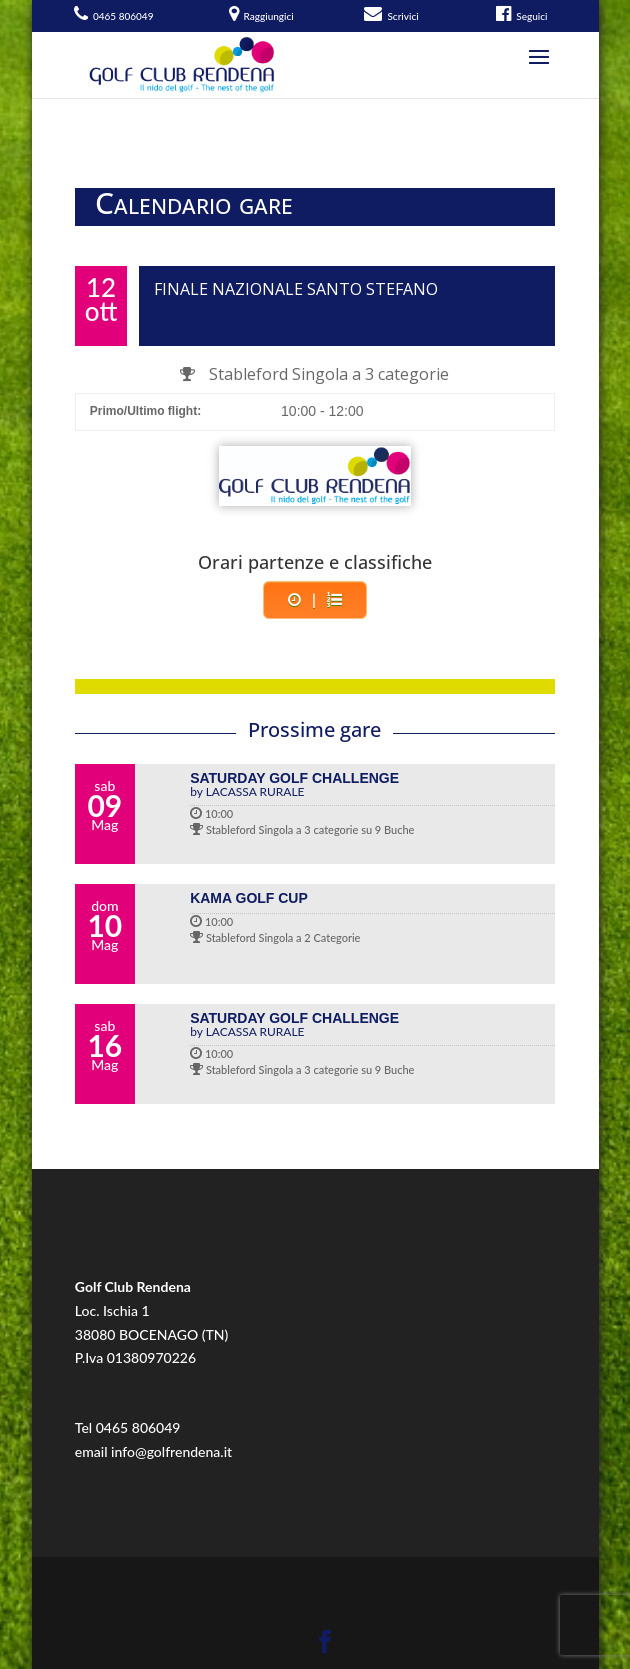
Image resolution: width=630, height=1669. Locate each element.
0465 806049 (138, 1427)
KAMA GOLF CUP (249, 898)
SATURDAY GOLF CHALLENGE (372, 784)
